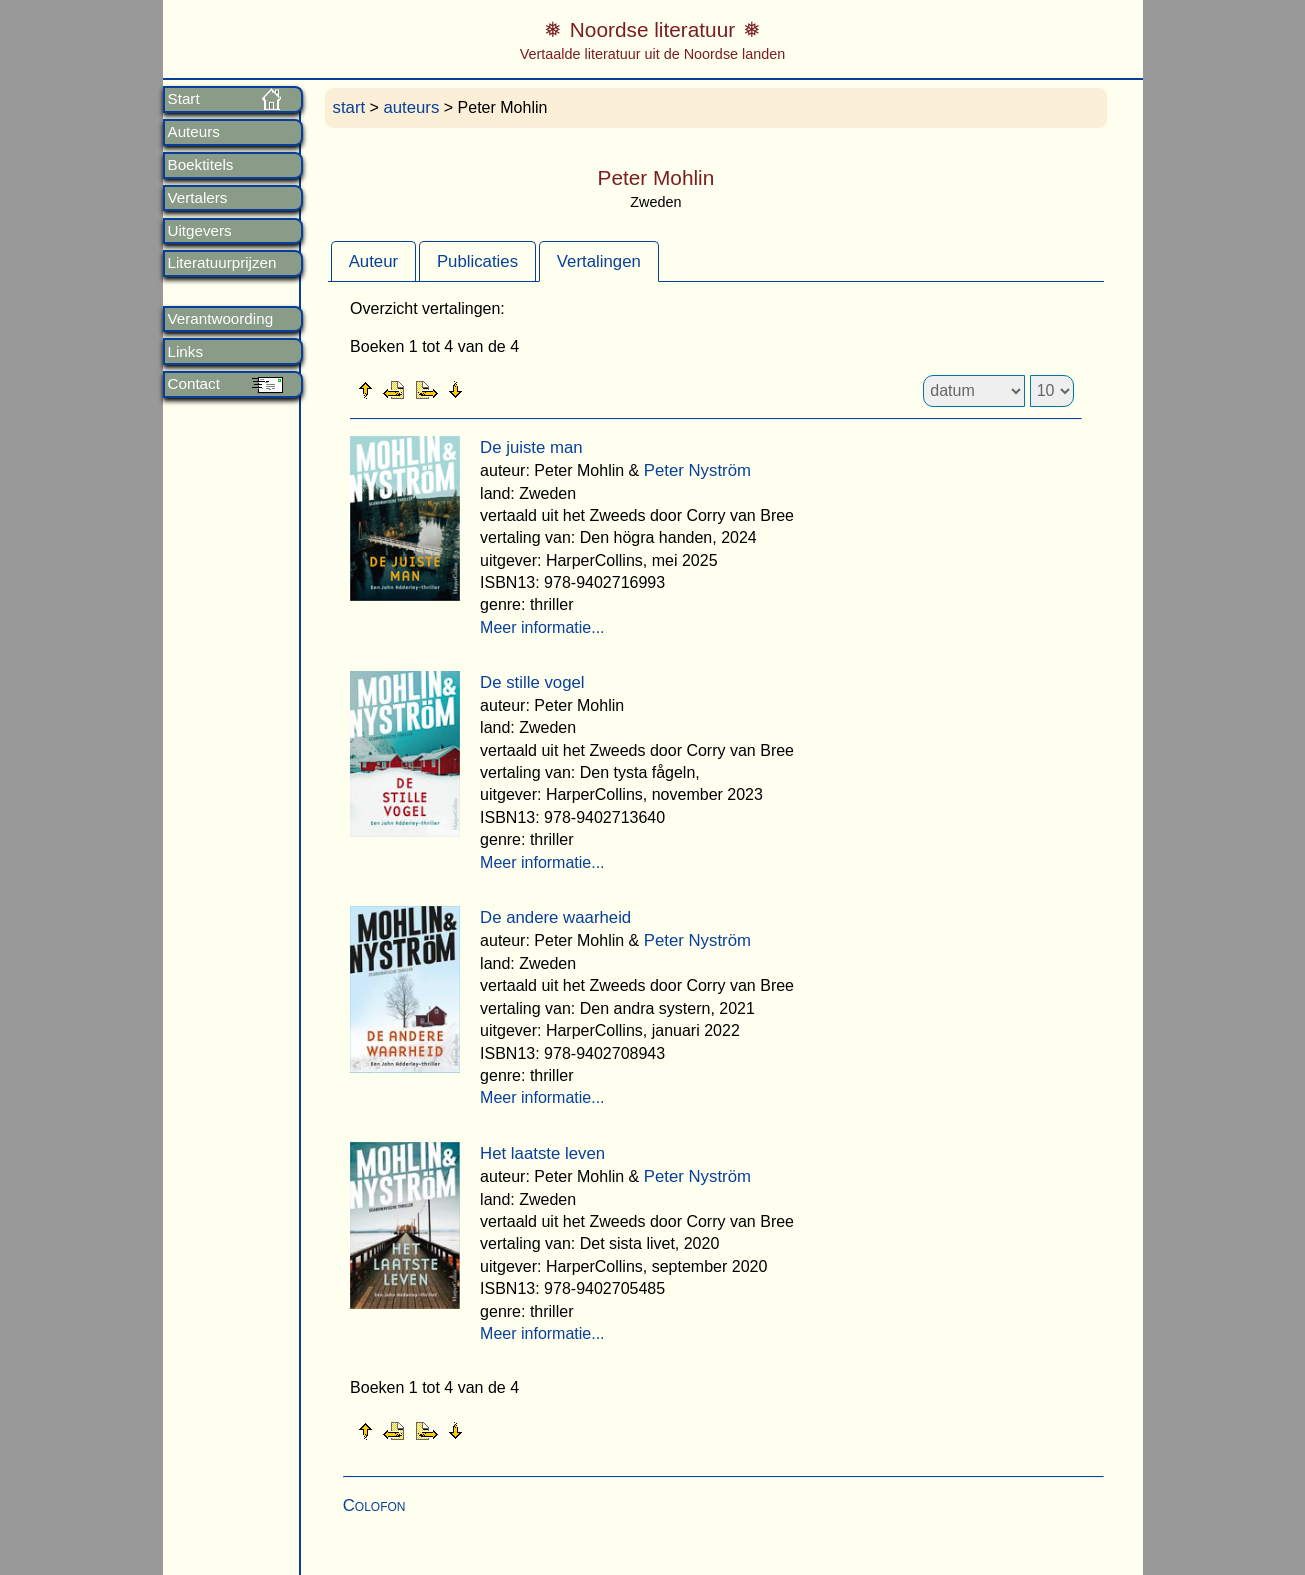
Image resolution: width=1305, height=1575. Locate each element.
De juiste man (531, 447)
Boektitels (201, 165)
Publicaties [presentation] (477, 261)
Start (184, 99)
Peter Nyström (697, 470)
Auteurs (194, 132)
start (349, 107)
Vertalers (198, 198)
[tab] (373, 261)
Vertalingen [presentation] (599, 261)
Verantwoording (221, 319)
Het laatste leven (542, 1153)
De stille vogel (532, 682)
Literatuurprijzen (222, 263)
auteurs (411, 107)
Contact (194, 384)
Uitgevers (200, 231)
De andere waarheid (555, 917)
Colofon (374, 1505)
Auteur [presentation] (373, 261)
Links (185, 352)
